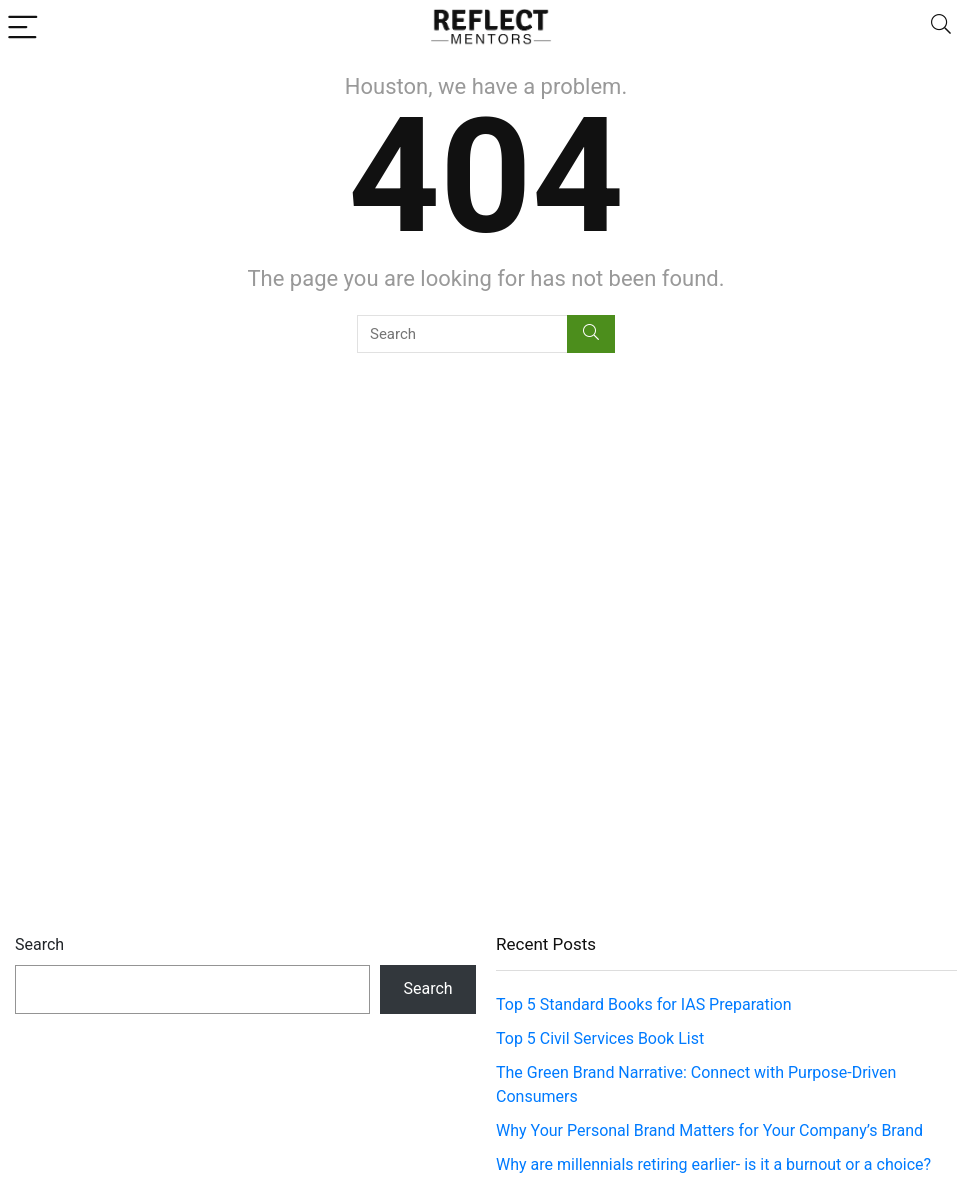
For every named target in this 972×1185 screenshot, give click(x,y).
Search (39, 944)
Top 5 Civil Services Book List (600, 1038)
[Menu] (24, 26)
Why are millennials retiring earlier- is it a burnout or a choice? (713, 1164)
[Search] (941, 26)
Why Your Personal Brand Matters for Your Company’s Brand (709, 1130)
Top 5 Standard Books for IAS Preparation (644, 1004)
